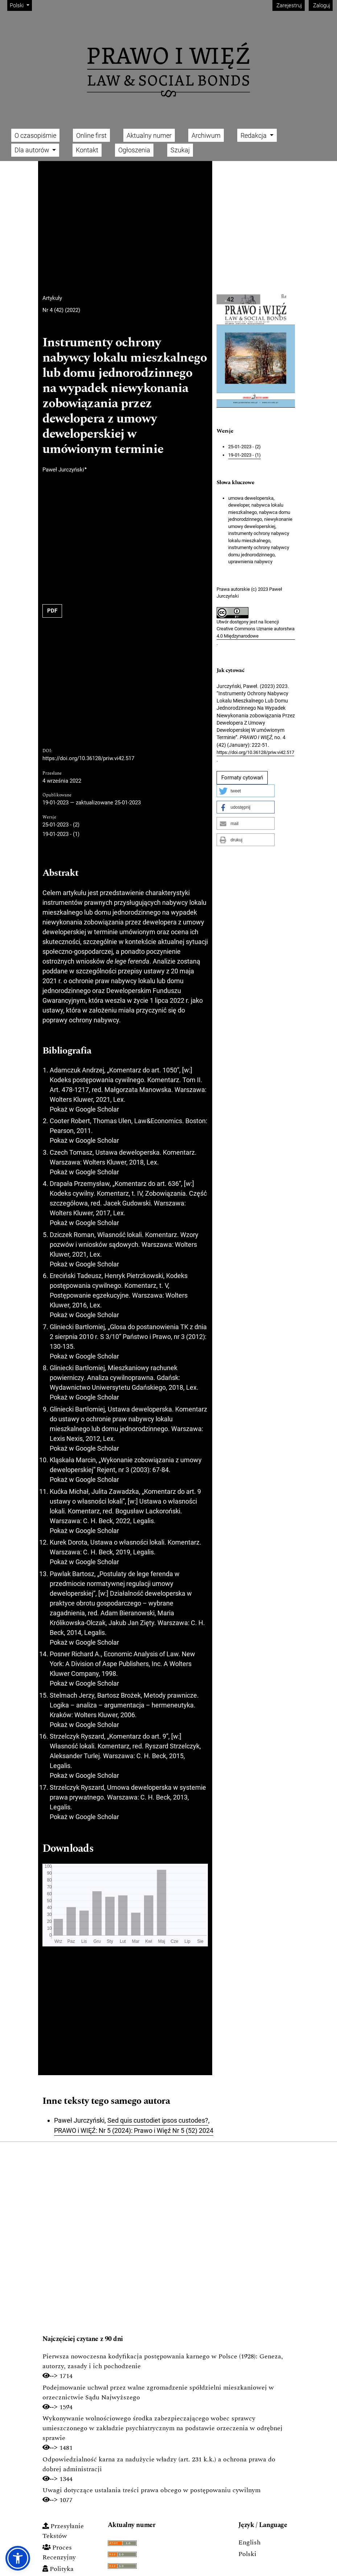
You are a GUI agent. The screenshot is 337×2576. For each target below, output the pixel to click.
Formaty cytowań (242, 777)
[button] (246, 790)
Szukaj (180, 150)
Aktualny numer (149, 135)
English (249, 2542)
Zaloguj (321, 5)
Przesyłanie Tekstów (63, 2531)
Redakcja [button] (254, 135)
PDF (52, 610)
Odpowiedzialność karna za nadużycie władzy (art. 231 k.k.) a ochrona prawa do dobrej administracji (158, 2464)
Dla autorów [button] (33, 150)
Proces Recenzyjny (59, 2552)
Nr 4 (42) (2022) (61, 310)
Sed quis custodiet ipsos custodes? (157, 2120)
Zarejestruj (288, 5)
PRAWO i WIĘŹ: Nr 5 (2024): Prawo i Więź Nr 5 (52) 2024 (133, 2130)
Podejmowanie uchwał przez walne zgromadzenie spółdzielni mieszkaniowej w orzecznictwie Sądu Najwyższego (158, 2392)
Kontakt (87, 150)
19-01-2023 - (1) (60, 834)
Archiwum (206, 135)
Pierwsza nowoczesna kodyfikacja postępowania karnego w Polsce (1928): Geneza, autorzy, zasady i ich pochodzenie (162, 2361)
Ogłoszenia (134, 150)
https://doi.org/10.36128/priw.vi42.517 (88, 758)
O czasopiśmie (35, 135)
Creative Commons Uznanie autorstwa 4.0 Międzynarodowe (256, 632)
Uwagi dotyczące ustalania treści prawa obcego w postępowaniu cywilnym (151, 2490)
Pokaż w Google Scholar (84, 1109)
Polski (20, 5)
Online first (91, 135)
